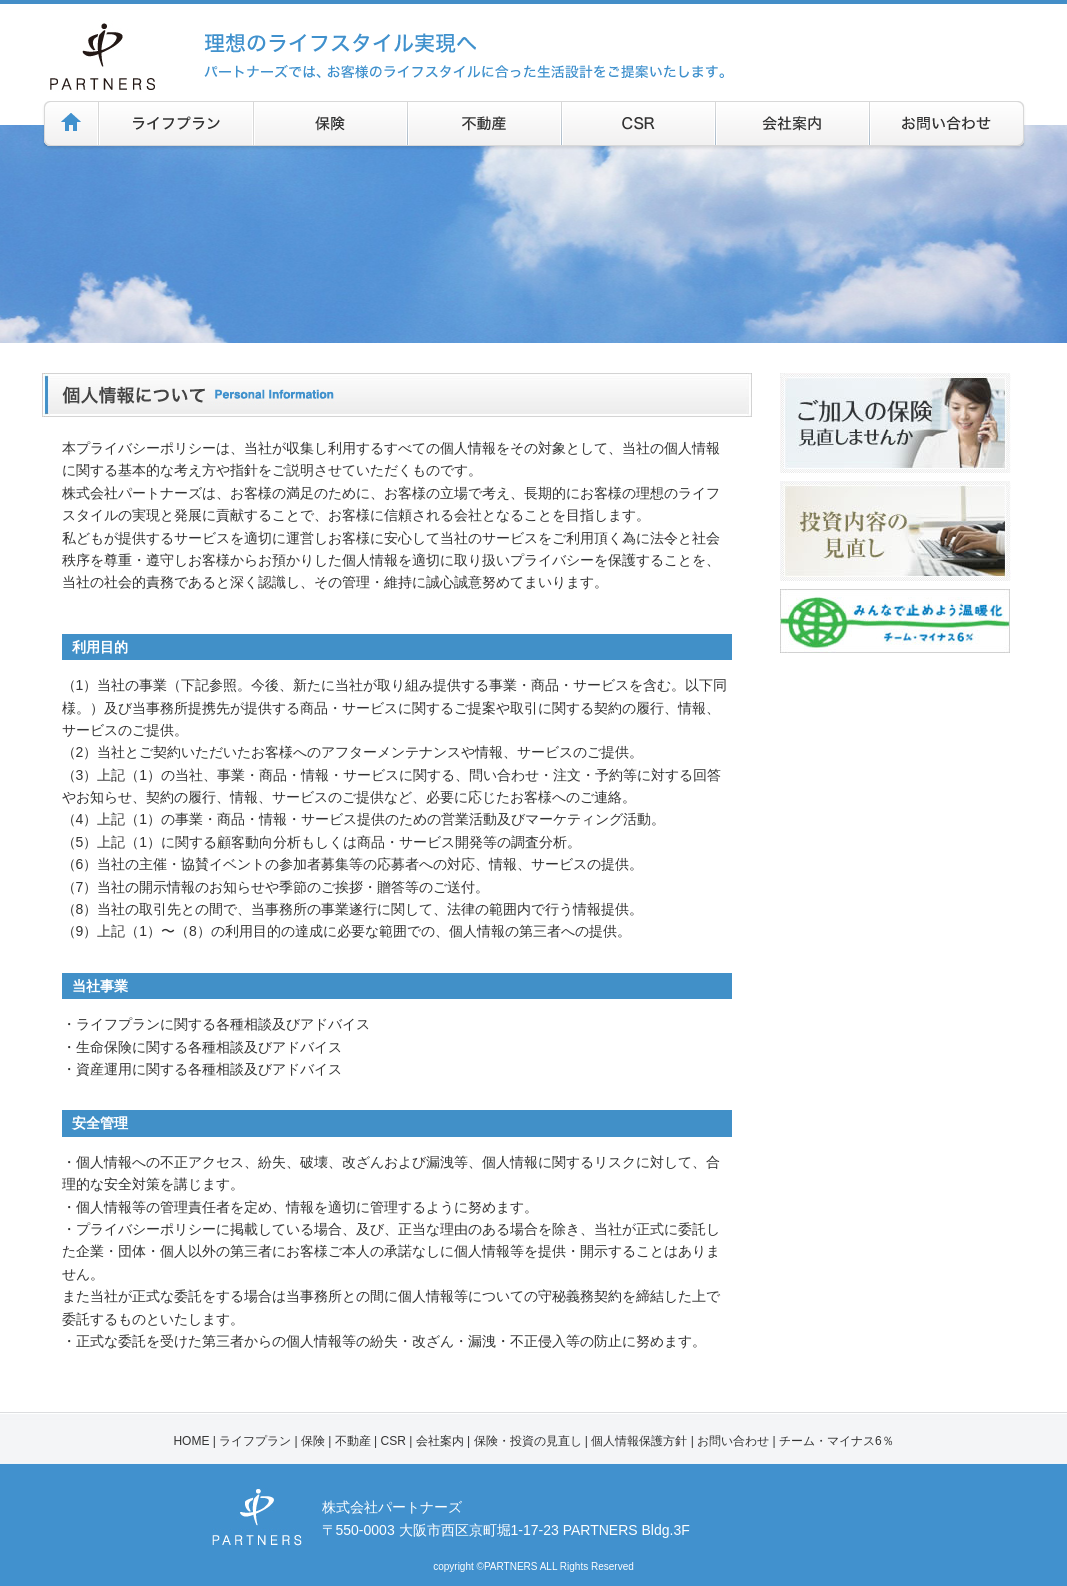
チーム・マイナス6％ (836, 1441)
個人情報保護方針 (639, 1441)
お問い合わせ (733, 1441)
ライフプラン (255, 1441)
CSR (393, 1441)
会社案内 (440, 1441)
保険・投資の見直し (528, 1441)
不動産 (353, 1441)
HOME (191, 1441)
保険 (313, 1441)
